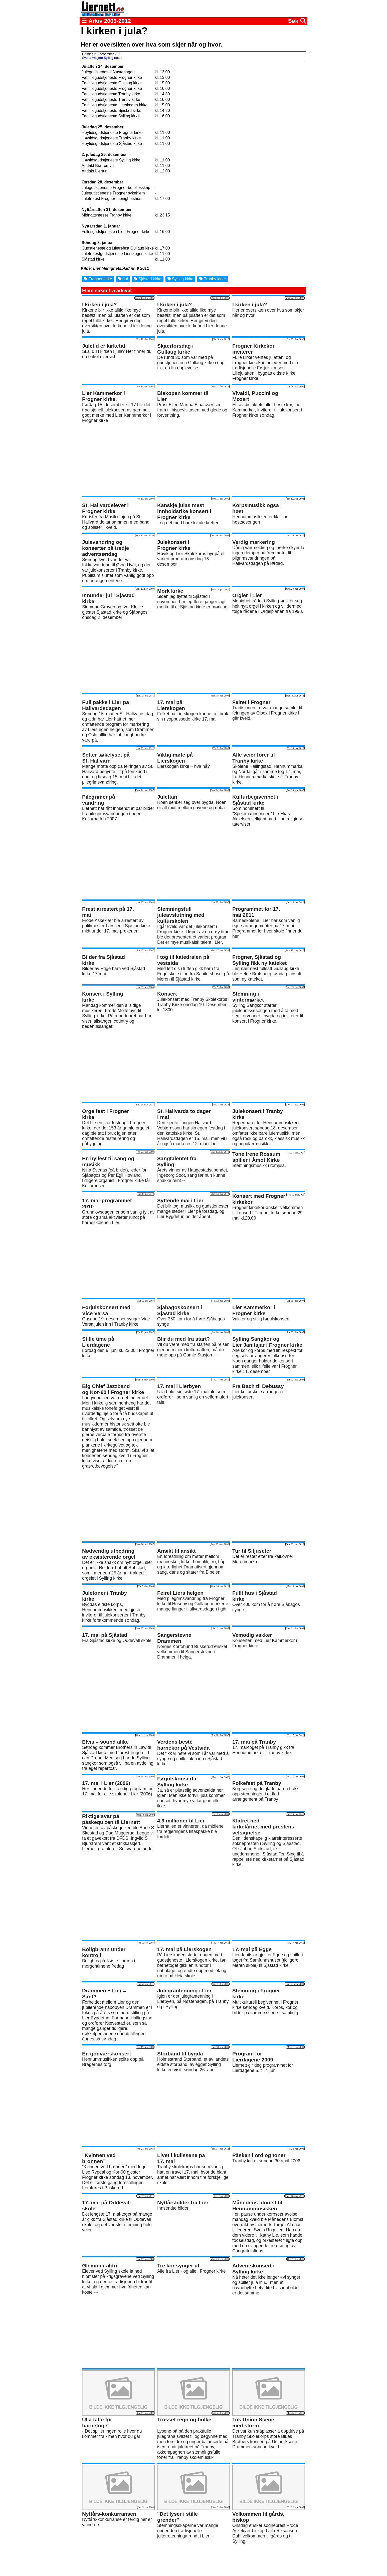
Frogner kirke (98, 279)
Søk (297, 21)
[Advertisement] (193, 459)
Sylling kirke (180, 279)
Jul (123, 279)
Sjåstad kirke (147, 279)
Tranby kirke (212, 279)
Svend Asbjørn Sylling (97, 58)
